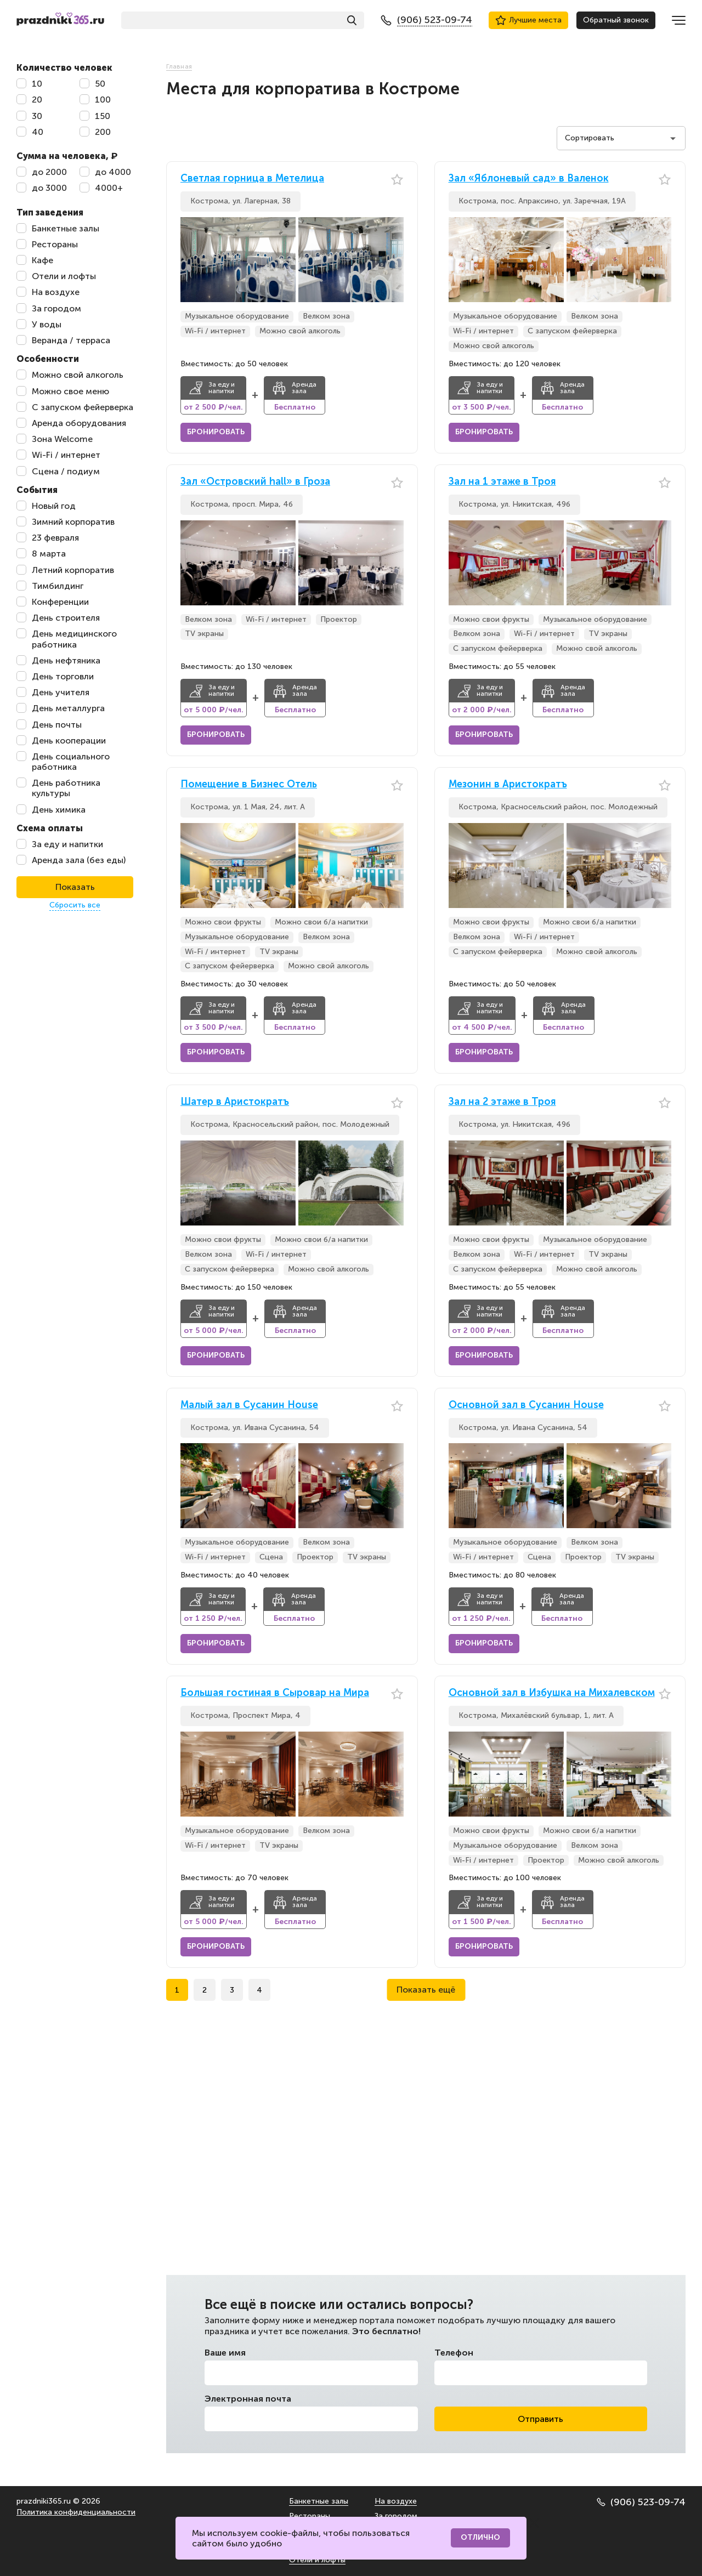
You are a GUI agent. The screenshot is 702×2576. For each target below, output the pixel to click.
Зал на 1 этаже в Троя (502, 481)
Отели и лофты (317, 2559)
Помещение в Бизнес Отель (248, 784)
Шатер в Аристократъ (234, 1102)
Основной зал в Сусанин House (526, 1405)
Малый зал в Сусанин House (249, 1405)
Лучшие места (528, 20)
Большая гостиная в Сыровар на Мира (274, 1693)
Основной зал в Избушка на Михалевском (552, 1693)
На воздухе (396, 2501)
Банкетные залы (318, 2501)
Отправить (540, 2419)
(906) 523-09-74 (641, 2502)
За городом (396, 2516)
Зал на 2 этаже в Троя (502, 1102)
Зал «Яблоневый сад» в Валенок (529, 178)
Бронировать (216, 431)
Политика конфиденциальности (75, 2512)
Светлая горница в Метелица (252, 178)
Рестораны (309, 2516)
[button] (395, 259)
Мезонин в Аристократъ (508, 784)
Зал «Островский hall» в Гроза (255, 481)
